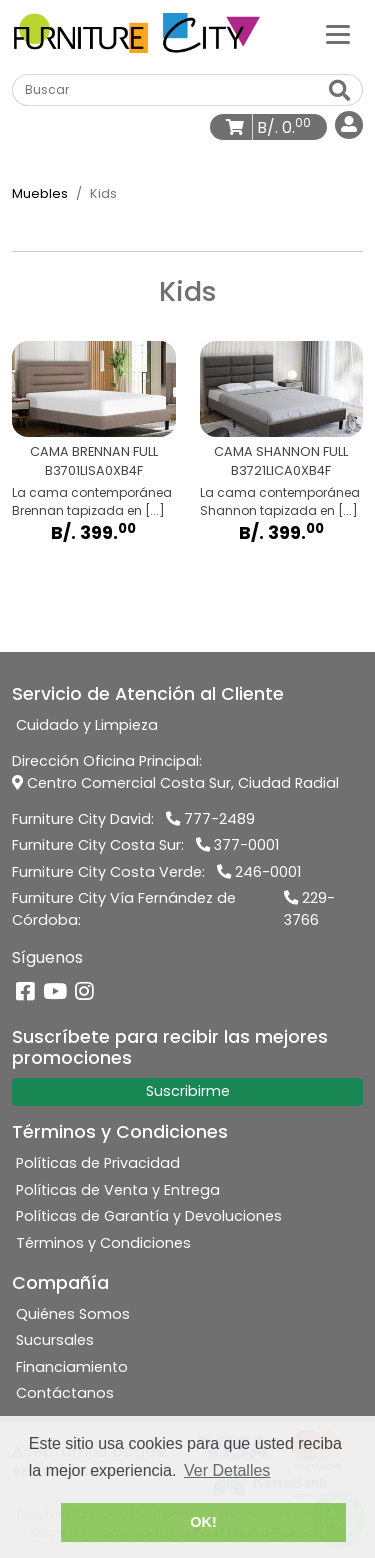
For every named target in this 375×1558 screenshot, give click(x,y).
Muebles (40, 193)
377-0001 (237, 845)
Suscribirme (188, 1091)
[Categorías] (338, 33)
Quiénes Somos (73, 1314)
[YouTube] (55, 992)
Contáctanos (65, 1393)
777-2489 (210, 819)
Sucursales (55, 1340)
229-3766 (309, 909)
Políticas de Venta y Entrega (118, 1190)
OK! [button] (203, 1522)
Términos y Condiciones (103, 1243)
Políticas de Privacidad (98, 1163)
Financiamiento (72, 1367)
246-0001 (259, 872)
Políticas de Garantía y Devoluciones (149, 1216)
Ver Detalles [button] (227, 1470)
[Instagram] (84, 992)
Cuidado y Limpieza (87, 725)
